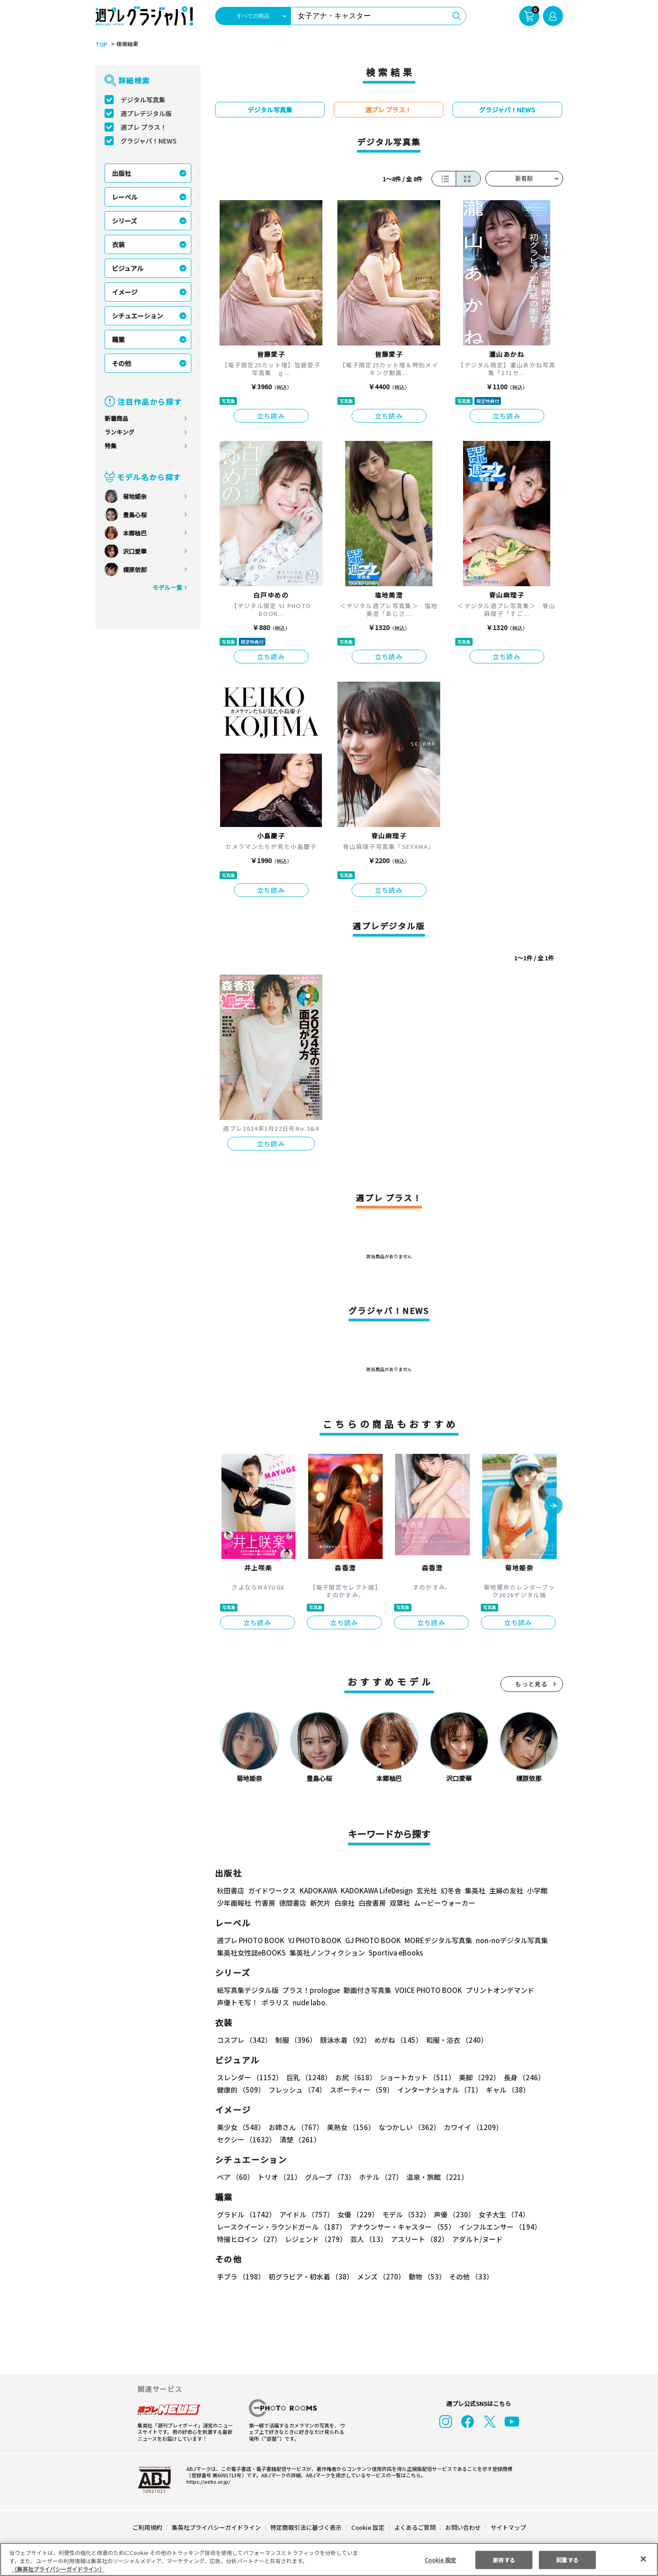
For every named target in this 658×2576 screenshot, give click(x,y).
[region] (329, 2559)
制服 (294, 2040)
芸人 (367, 2239)
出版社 (121, 173)
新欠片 (320, 1903)
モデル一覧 (167, 587)
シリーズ (124, 220)
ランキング (119, 432)
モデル (402, 2214)
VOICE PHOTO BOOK (425, 1990)
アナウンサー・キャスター (401, 2226)
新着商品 (116, 418)
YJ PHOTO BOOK (312, 1940)
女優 (356, 2214)
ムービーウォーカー (444, 1903)
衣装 (118, 244)
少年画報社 (234, 1903)
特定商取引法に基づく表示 (306, 2527)
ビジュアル (127, 268)
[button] (553, 1506)
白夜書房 (372, 1903)
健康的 (240, 2089)
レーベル (124, 196)
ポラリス (275, 2002)
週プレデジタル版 (146, 113)
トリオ (278, 2177)
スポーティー (360, 2089)
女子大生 (499, 2214)
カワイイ (470, 2127)
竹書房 (265, 1903)
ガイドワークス (272, 1890)
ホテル (379, 2177)
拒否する (504, 2559)
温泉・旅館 (435, 2177)
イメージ (124, 292)
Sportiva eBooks (393, 1952)
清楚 (237, 2139)
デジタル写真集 (143, 99)
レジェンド (314, 2239)
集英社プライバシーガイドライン (216, 2527)
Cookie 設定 (367, 2527)
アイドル (305, 2214)
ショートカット (414, 2077)
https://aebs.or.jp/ (206, 2481)
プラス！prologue (310, 1990)
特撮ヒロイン (249, 2239)
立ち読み (271, 415)
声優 (451, 2214)
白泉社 (344, 1903)
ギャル (505, 2089)
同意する (568, 2559)
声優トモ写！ (237, 2002)
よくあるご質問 (414, 2527)
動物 (424, 2276)
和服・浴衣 (453, 2040)
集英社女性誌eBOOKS (251, 1952)
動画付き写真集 (366, 1990)
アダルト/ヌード (475, 2239)
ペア (235, 2177)
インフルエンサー (498, 2226)
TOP (100, 44)
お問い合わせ (462, 2527)
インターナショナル (437, 2089)
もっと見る (531, 1684)
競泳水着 (343, 2040)
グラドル (246, 2214)
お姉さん (294, 2127)
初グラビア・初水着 (310, 2276)
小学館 (536, 1890)
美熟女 (348, 2127)
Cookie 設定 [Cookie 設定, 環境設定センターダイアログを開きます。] (440, 2559)
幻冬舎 (449, 1890)
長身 (519, 2077)
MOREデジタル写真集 (432, 1940)
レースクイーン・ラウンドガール (281, 2226)
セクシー (531, 2127)
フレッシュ (296, 2089)
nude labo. (309, 2002)
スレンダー (249, 2077)
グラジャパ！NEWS (148, 140)
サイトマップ (507, 2527)
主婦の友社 (505, 1890)
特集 (110, 445)
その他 (121, 363)
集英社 (473, 1890)
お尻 (353, 2077)
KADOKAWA (317, 1890)
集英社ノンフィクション (325, 1952)
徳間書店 (292, 1903)
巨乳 (307, 2077)
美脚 (475, 2077)
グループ (329, 2177)
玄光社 (425, 1890)
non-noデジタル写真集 (505, 1940)
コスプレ (244, 2040)
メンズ (379, 2276)
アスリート (417, 2239)
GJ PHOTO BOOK (368, 1940)
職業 (118, 339)
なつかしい (406, 2127)
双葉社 (400, 1903)
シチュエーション (137, 315)
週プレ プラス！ (144, 127)
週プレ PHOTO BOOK (250, 1940)
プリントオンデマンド (496, 1990)
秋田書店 (230, 1890)
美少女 (240, 2127)
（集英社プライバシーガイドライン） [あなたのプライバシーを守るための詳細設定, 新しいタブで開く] (58, 2569)
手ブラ (240, 2276)
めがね (395, 2040)
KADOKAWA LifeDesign (375, 1890)
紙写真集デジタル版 (248, 1990)
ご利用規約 (148, 2527)
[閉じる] (643, 2559)
